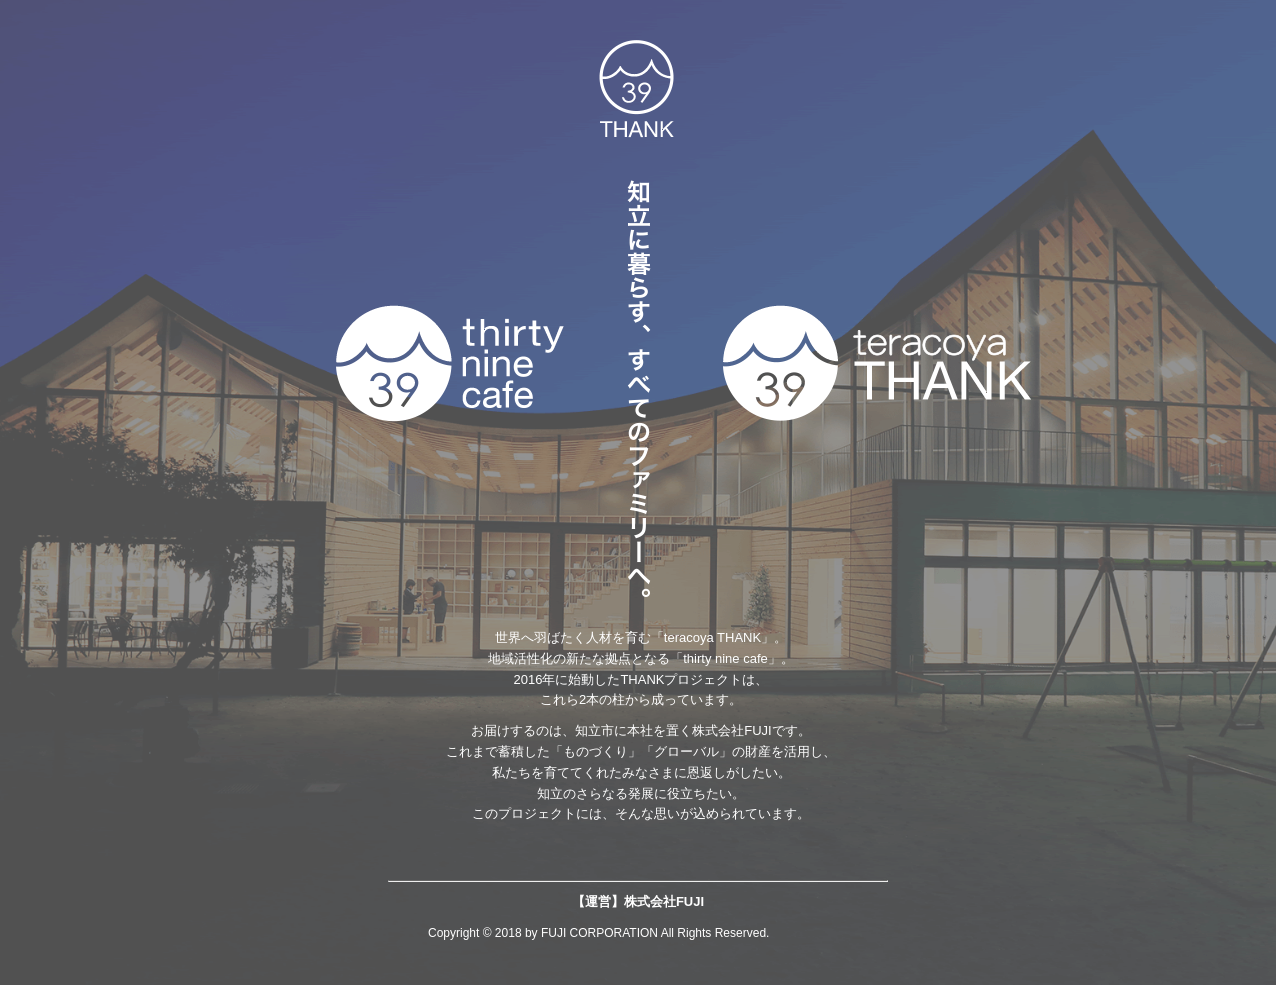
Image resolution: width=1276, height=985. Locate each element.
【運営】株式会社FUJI (638, 901)
